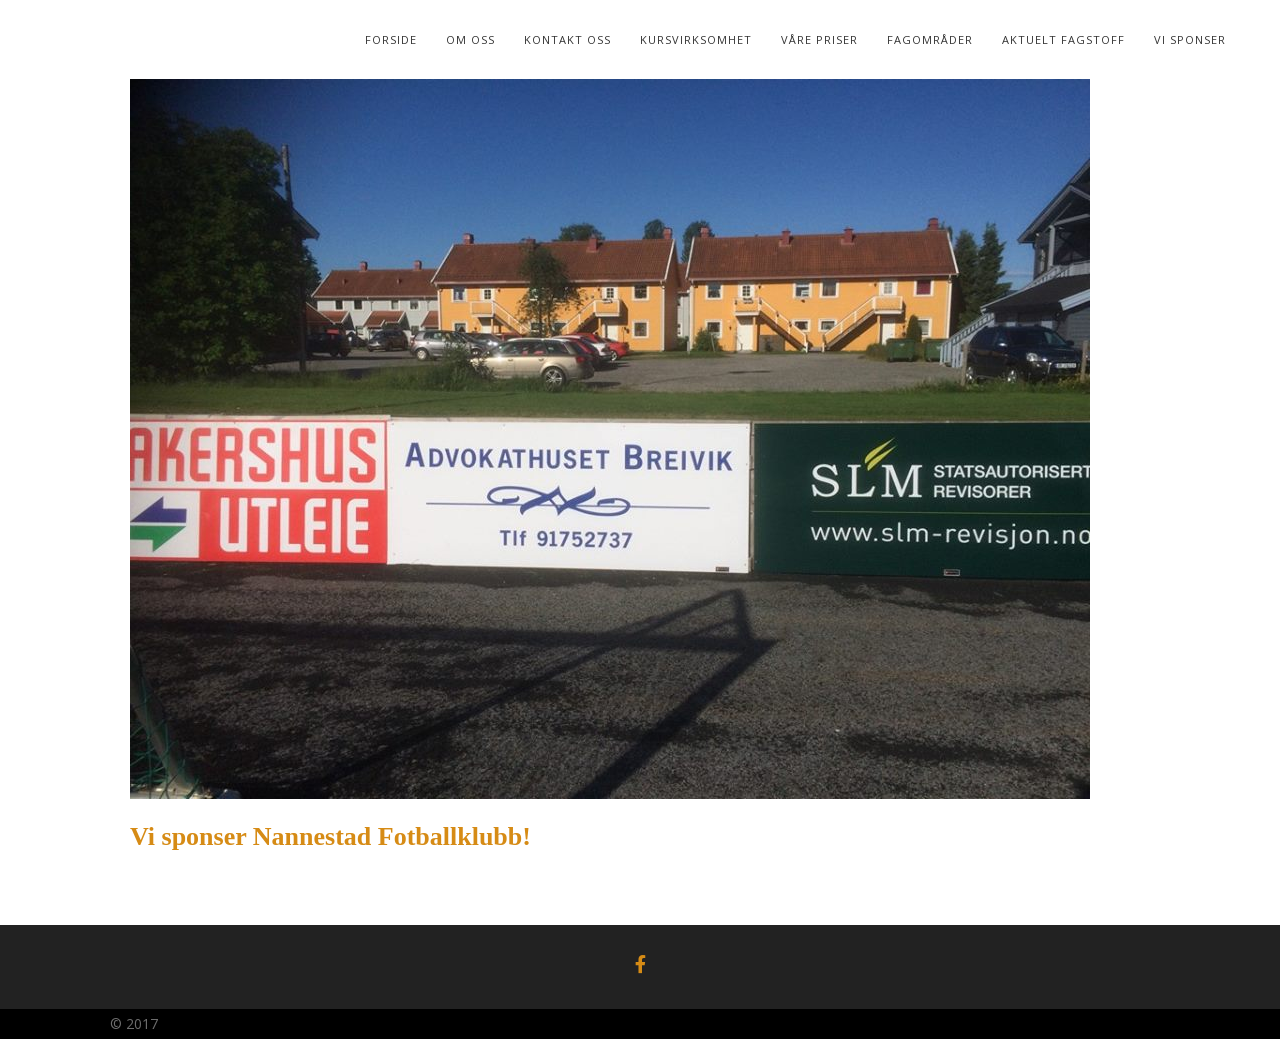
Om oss (470, 39)
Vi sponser (1190, 39)
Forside (391, 39)
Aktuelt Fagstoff (1063, 39)
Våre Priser (819, 39)
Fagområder (930, 39)
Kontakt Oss (567, 39)
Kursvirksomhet (696, 39)
